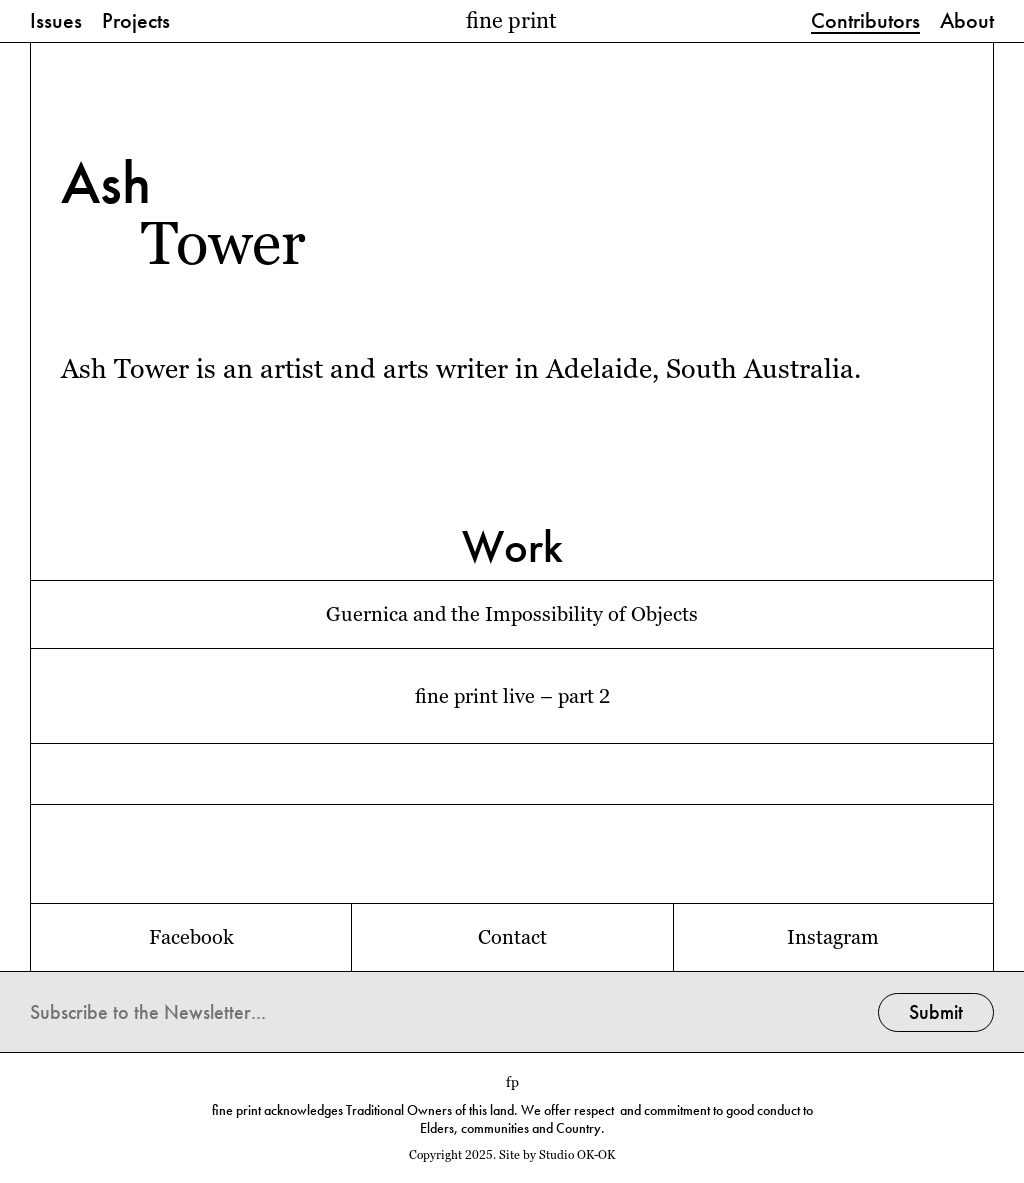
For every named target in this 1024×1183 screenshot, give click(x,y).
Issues (56, 22)
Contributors (865, 22)
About (967, 22)
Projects (136, 22)
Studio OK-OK (577, 1155)
